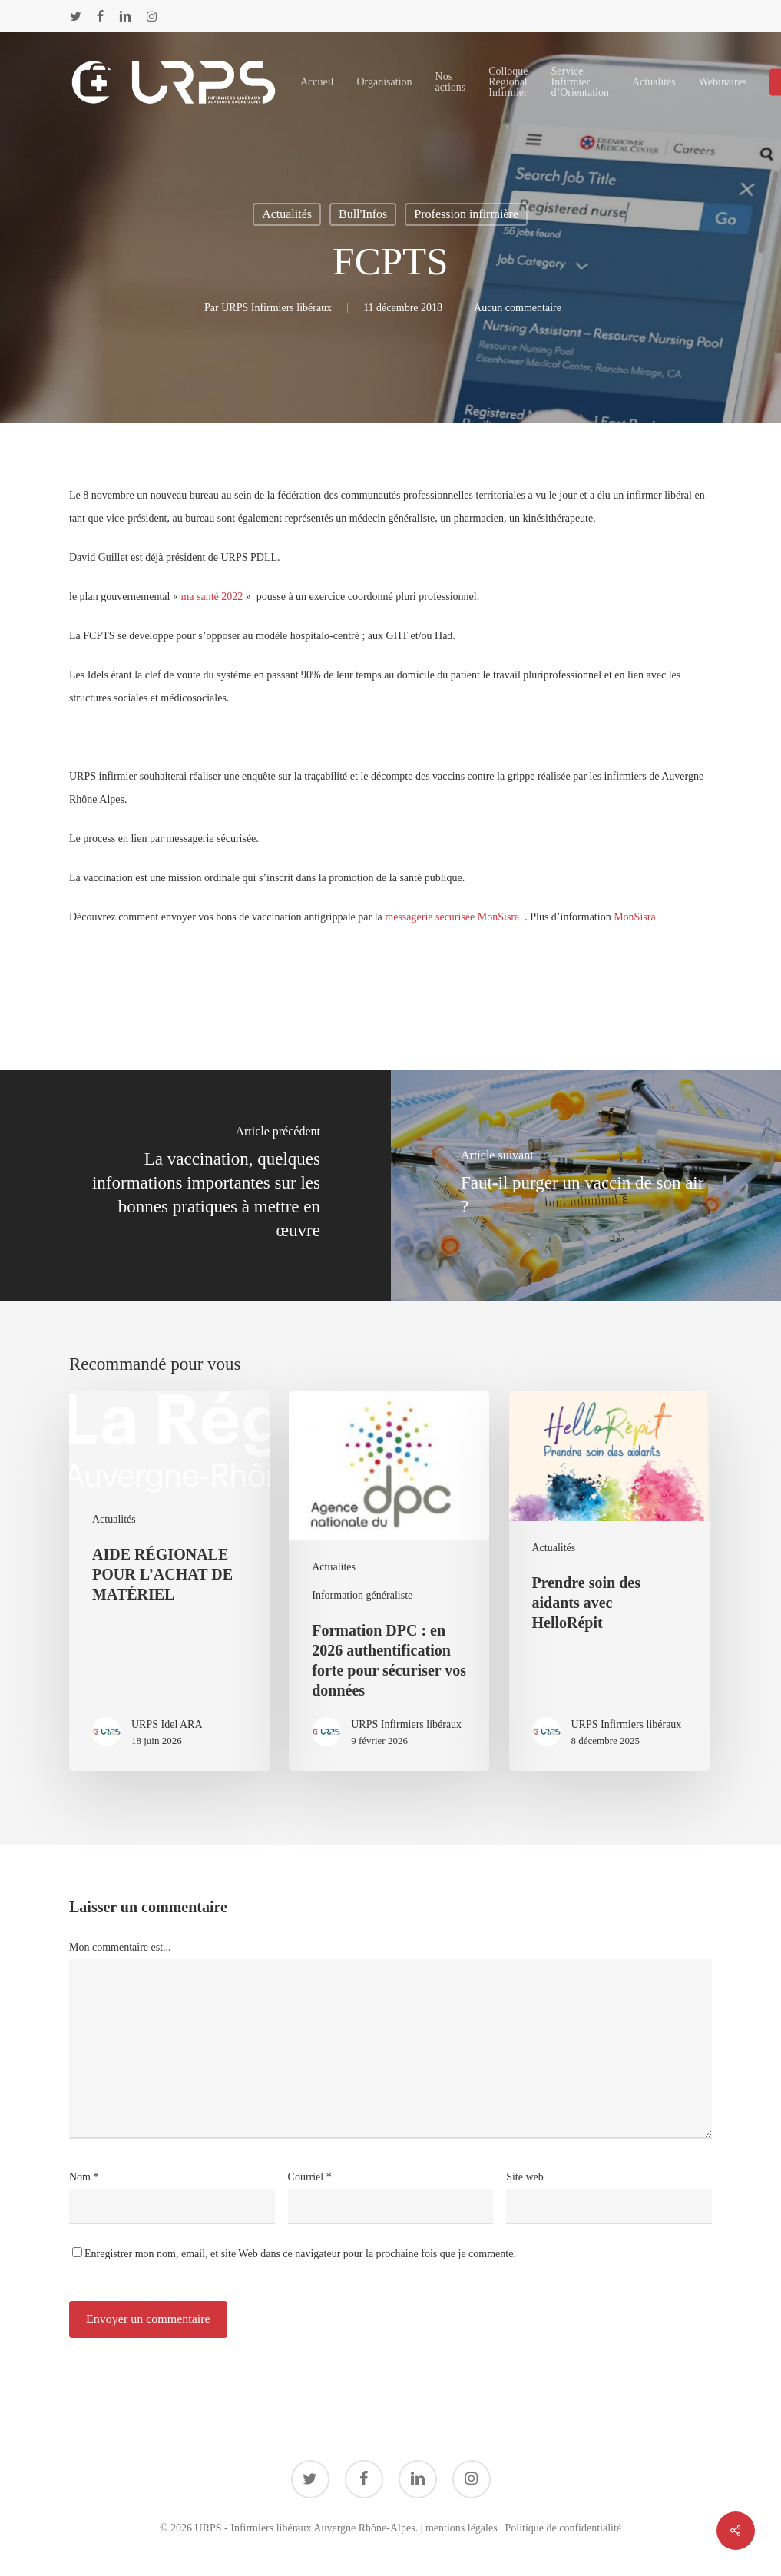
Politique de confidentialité (563, 2528)
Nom (84, 2177)
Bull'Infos (363, 213)
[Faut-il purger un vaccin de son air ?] (586, 1185)
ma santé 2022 (211, 596)
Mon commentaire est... (120, 1947)
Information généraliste (362, 1595)
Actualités (287, 213)
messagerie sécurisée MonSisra (453, 917)
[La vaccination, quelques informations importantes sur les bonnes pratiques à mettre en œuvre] (195, 1185)
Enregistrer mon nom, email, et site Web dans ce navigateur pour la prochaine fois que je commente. (300, 2253)
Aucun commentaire (517, 307)
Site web (525, 2177)
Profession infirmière (466, 213)
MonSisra (634, 917)
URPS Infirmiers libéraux (276, 307)
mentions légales (461, 2528)
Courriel (310, 2177)
